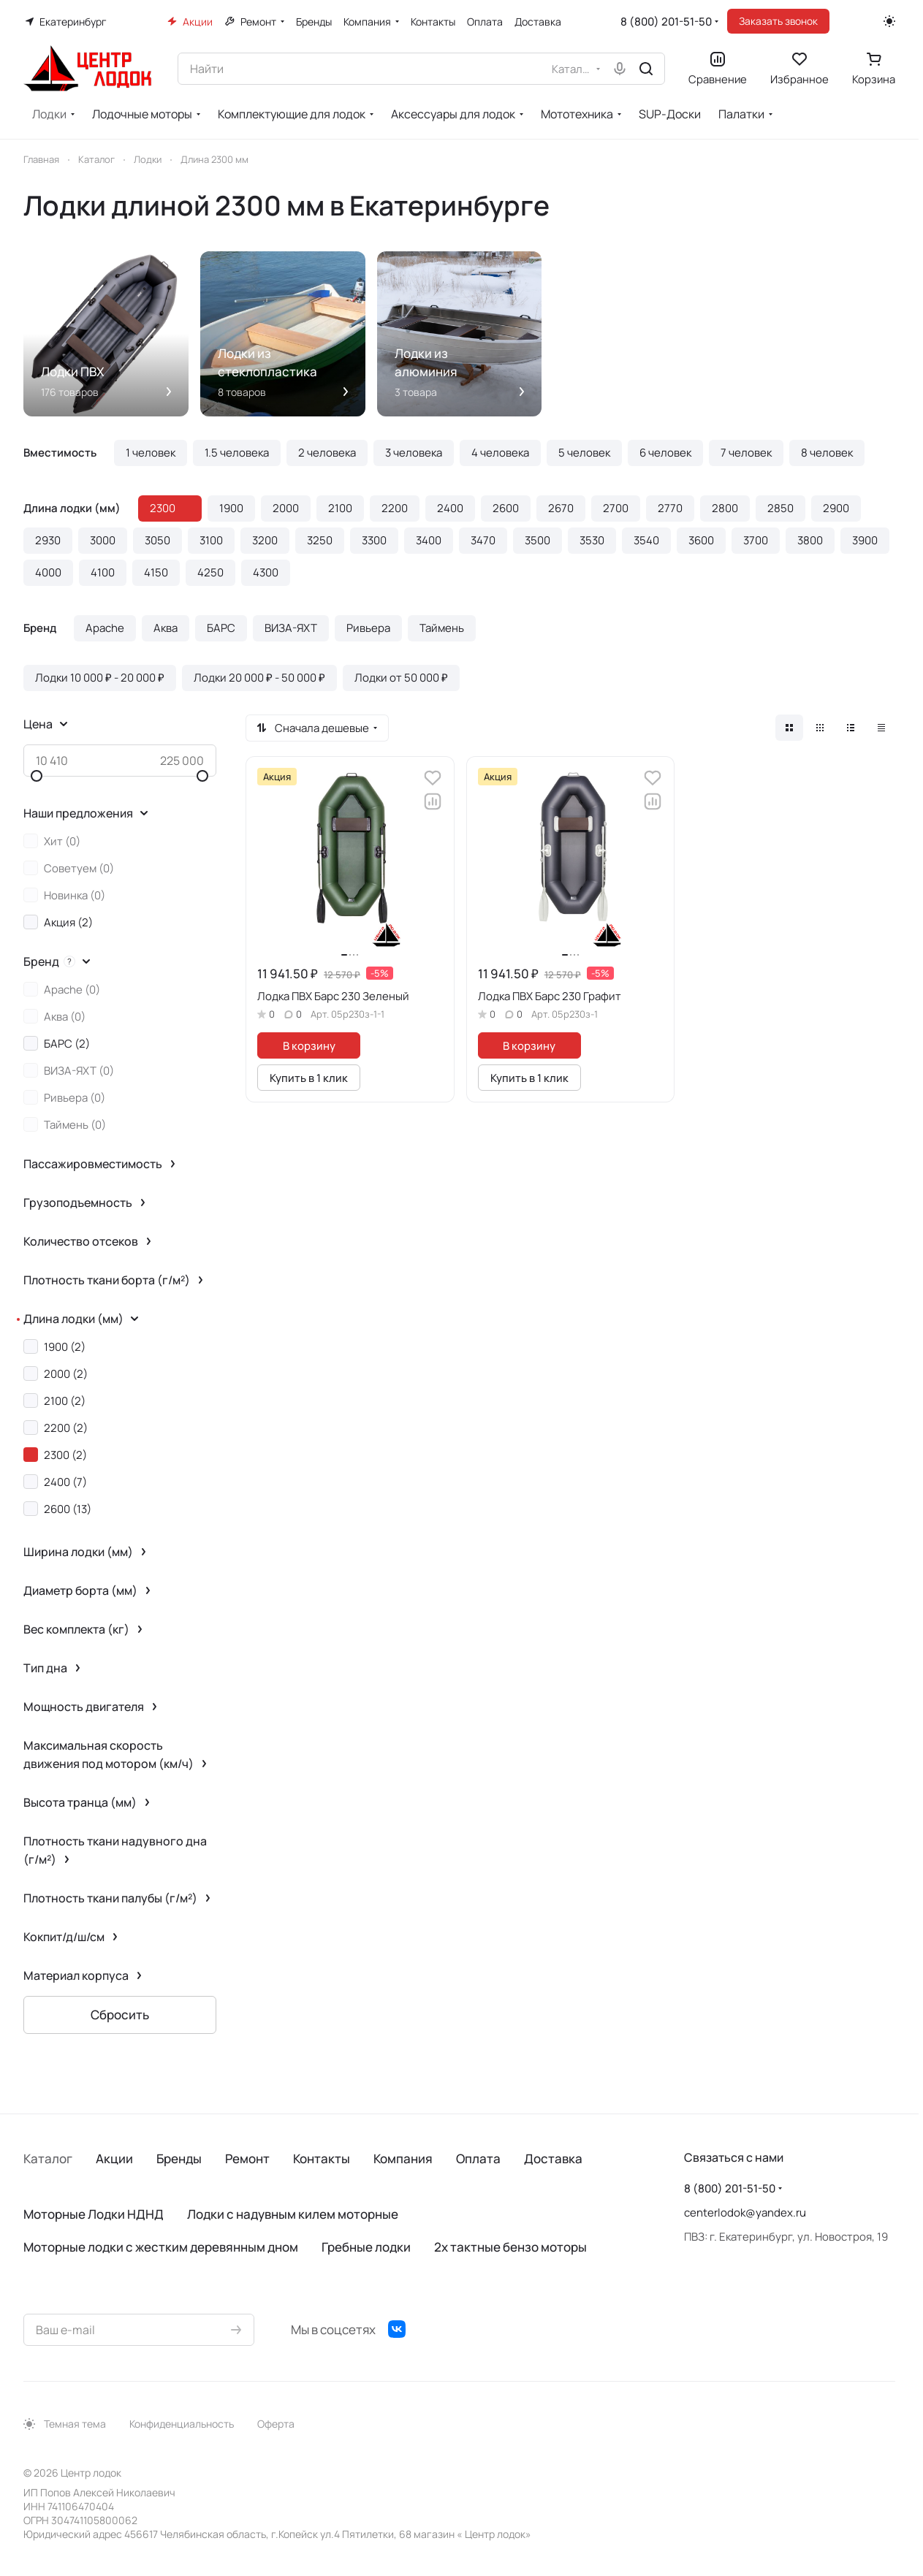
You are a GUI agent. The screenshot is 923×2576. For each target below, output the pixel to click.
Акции (114, 2158)
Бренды (179, 2158)
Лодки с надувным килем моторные (292, 2214)
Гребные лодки (366, 2246)
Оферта (276, 2424)
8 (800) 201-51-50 (666, 21)
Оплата (478, 2158)
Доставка (553, 2158)
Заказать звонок (778, 21)
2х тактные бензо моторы (510, 2246)
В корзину (309, 1045)
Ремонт (247, 2158)
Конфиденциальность (181, 2424)
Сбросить (120, 2014)
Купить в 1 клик (309, 1077)
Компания (403, 2158)
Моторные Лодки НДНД (93, 2214)
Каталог (47, 2158)
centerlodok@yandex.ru (745, 2212)
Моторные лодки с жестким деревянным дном (160, 2246)
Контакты (321, 2158)
